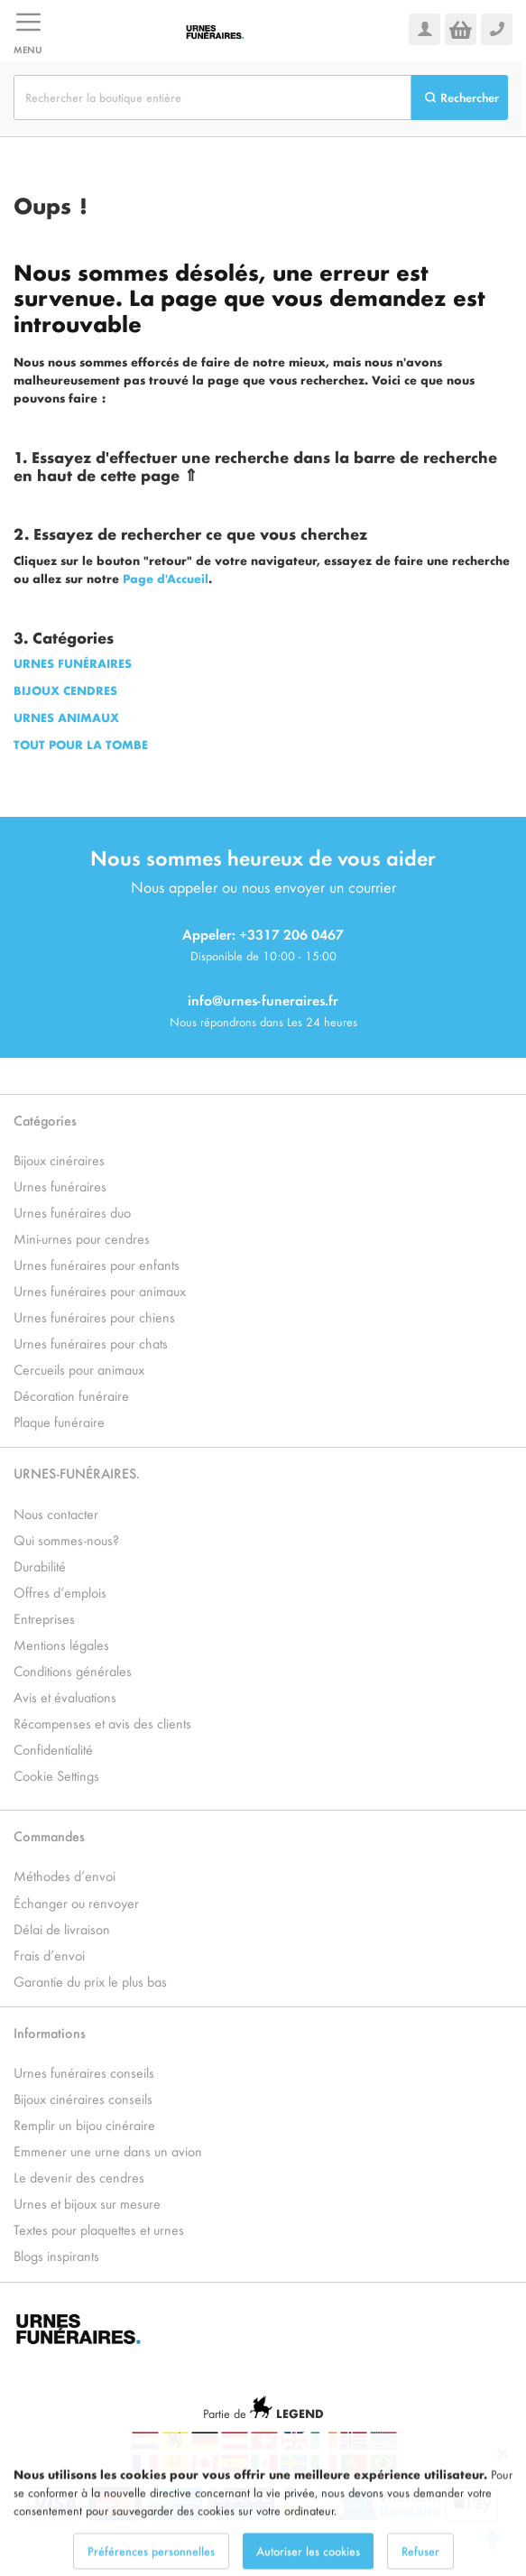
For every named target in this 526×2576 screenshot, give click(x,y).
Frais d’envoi (49, 1954)
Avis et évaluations (65, 1696)
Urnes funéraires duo (72, 1211)
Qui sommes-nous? (66, 1539)
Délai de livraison (62, 1928)
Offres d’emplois (60, 1591)
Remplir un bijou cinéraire (84, 2124)
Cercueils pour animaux (79, 1368)
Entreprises (44, 1617)
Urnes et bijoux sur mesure (87, 2202)
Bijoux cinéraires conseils (83, 2098)
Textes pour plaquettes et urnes (99, 2228)
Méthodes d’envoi (64, 1875)
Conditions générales (73, 1670)
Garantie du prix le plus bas (90, 1980)
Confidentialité (53, 1748)
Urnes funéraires (60, 1185)
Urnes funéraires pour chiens (94, 1316)
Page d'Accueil (165, 578)
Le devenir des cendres (79, 2176)
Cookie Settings (56, 1774)
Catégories (45, 1119)
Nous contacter (56, 1513)
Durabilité (40, 1565)
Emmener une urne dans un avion (108, 2150)
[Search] (459, 97)
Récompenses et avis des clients (102, 1722)
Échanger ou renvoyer (76, 1902)
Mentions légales (61, 1644)
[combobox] (212, 97)
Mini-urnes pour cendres (82, 1237)
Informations (50, 2032)
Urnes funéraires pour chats (91, 1342)
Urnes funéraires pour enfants (97, 1264)
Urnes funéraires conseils (84, 2071)
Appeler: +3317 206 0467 (263, 933)
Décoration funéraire (71, 1394)
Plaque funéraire (59, 1421)
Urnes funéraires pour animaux (100, 1290)
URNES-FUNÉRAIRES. (77, 1472)
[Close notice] (502, 2500)
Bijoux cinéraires (59, 1159)
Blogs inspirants (56, 2255)
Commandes (49, 1835)
